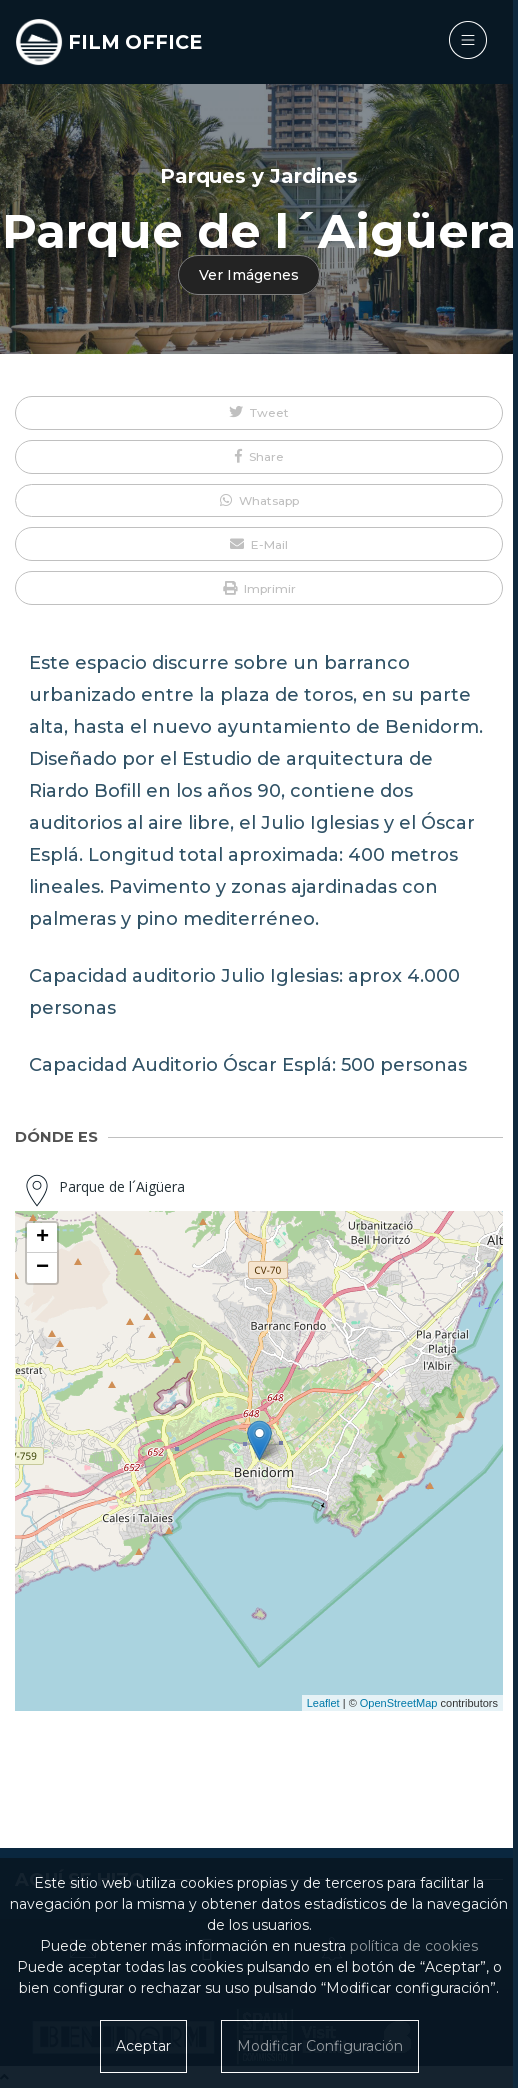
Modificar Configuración (320, 2046)
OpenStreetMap (399, 1703)
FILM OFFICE (135, 42)
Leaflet (323, 1703)
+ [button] (42, 1238)
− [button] (42, 1268)
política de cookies (414, 1946)
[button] (259, 413)
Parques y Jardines (259, 176)
